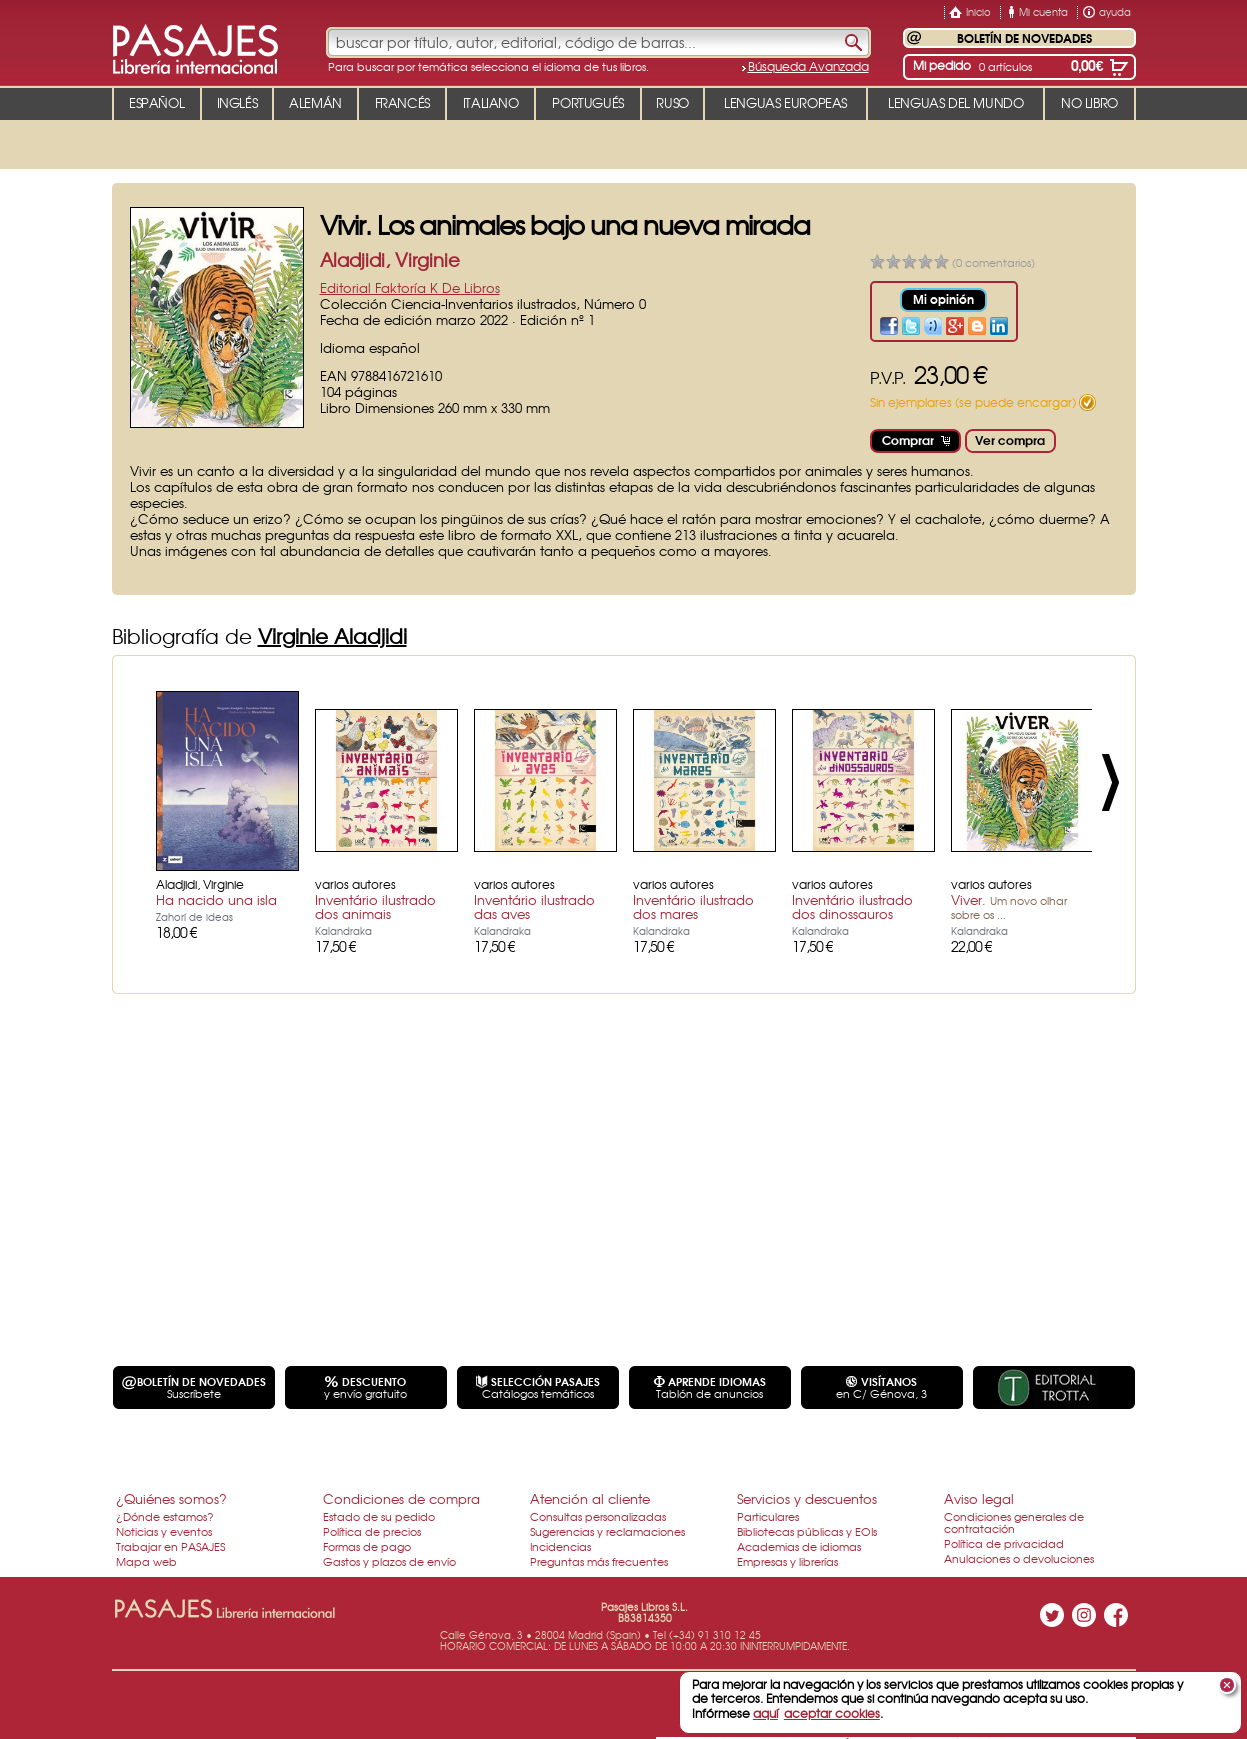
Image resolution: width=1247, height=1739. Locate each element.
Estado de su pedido (379, 1516)
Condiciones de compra (401, 1498)
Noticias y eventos (164, 1531)
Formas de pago (367, 1546)
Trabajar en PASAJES (170, 1546)
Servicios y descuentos (807, 1498)
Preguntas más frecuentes (599, 1561)
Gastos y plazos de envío (389, 1561)
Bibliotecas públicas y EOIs (807, 1531)
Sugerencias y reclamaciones (607, 1531)
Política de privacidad (1004, 1543)
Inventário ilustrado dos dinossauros (852, 906)
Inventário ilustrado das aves (534, 906)
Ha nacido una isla (216, 899)
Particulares (768, 1516)
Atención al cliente (590, 1498)
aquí (765, 1713)
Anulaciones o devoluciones (1019, 1558)
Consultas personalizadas (598, 1516)
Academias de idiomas (799, 1546)
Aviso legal (979, 1498)
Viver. (1009, 906)
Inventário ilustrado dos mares (693, 906)
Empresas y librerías (787, 1561)
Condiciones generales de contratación (1014, 1522)
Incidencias (560, 1546)
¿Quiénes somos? (171, 1498)
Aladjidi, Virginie (390, 259)
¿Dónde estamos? (165, 1516)
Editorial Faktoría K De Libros (410, 287)
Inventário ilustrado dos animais (375, 906)
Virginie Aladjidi (332, 635)
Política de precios (372, 1531)
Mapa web (146, 1561)
